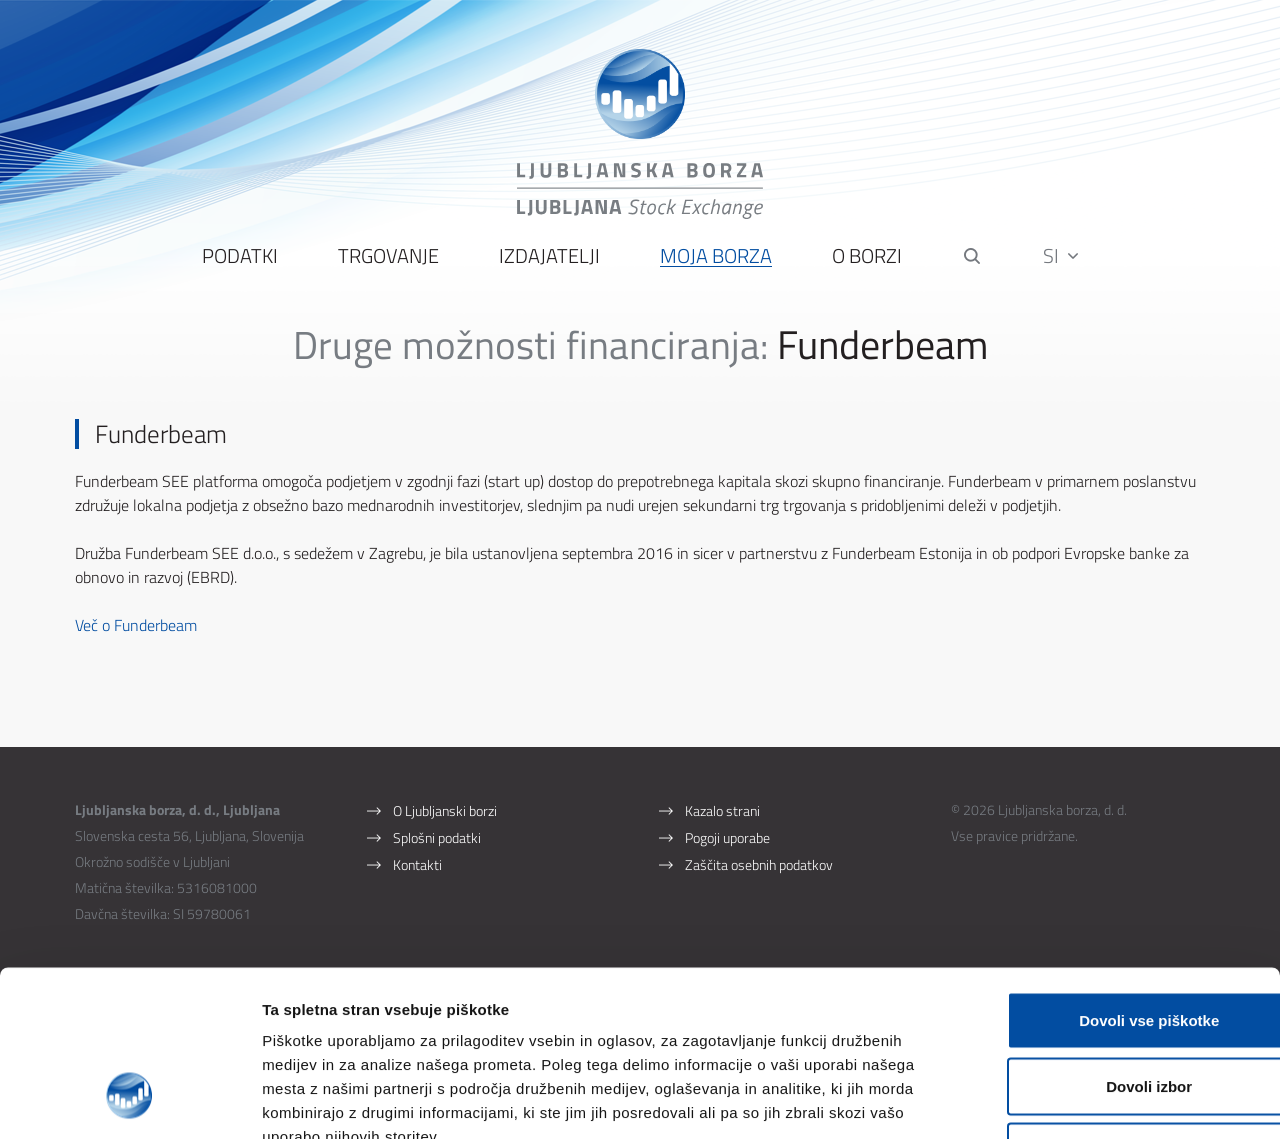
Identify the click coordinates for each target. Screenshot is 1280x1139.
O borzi (867, 260)
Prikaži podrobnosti (1043, 1099)
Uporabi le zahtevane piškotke (1112, 1007)
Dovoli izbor (1113, 942)
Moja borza (716, 260)
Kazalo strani (722, 815)
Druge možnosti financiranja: (530, 348)
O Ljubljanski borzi (445, 815)
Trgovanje (388, 260)
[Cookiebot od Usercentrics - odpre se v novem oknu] (129, 1100)
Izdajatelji (549, 260)
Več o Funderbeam (136, 629)
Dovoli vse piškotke (1113, 876)
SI (1061, 259)
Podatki (240, 260)
